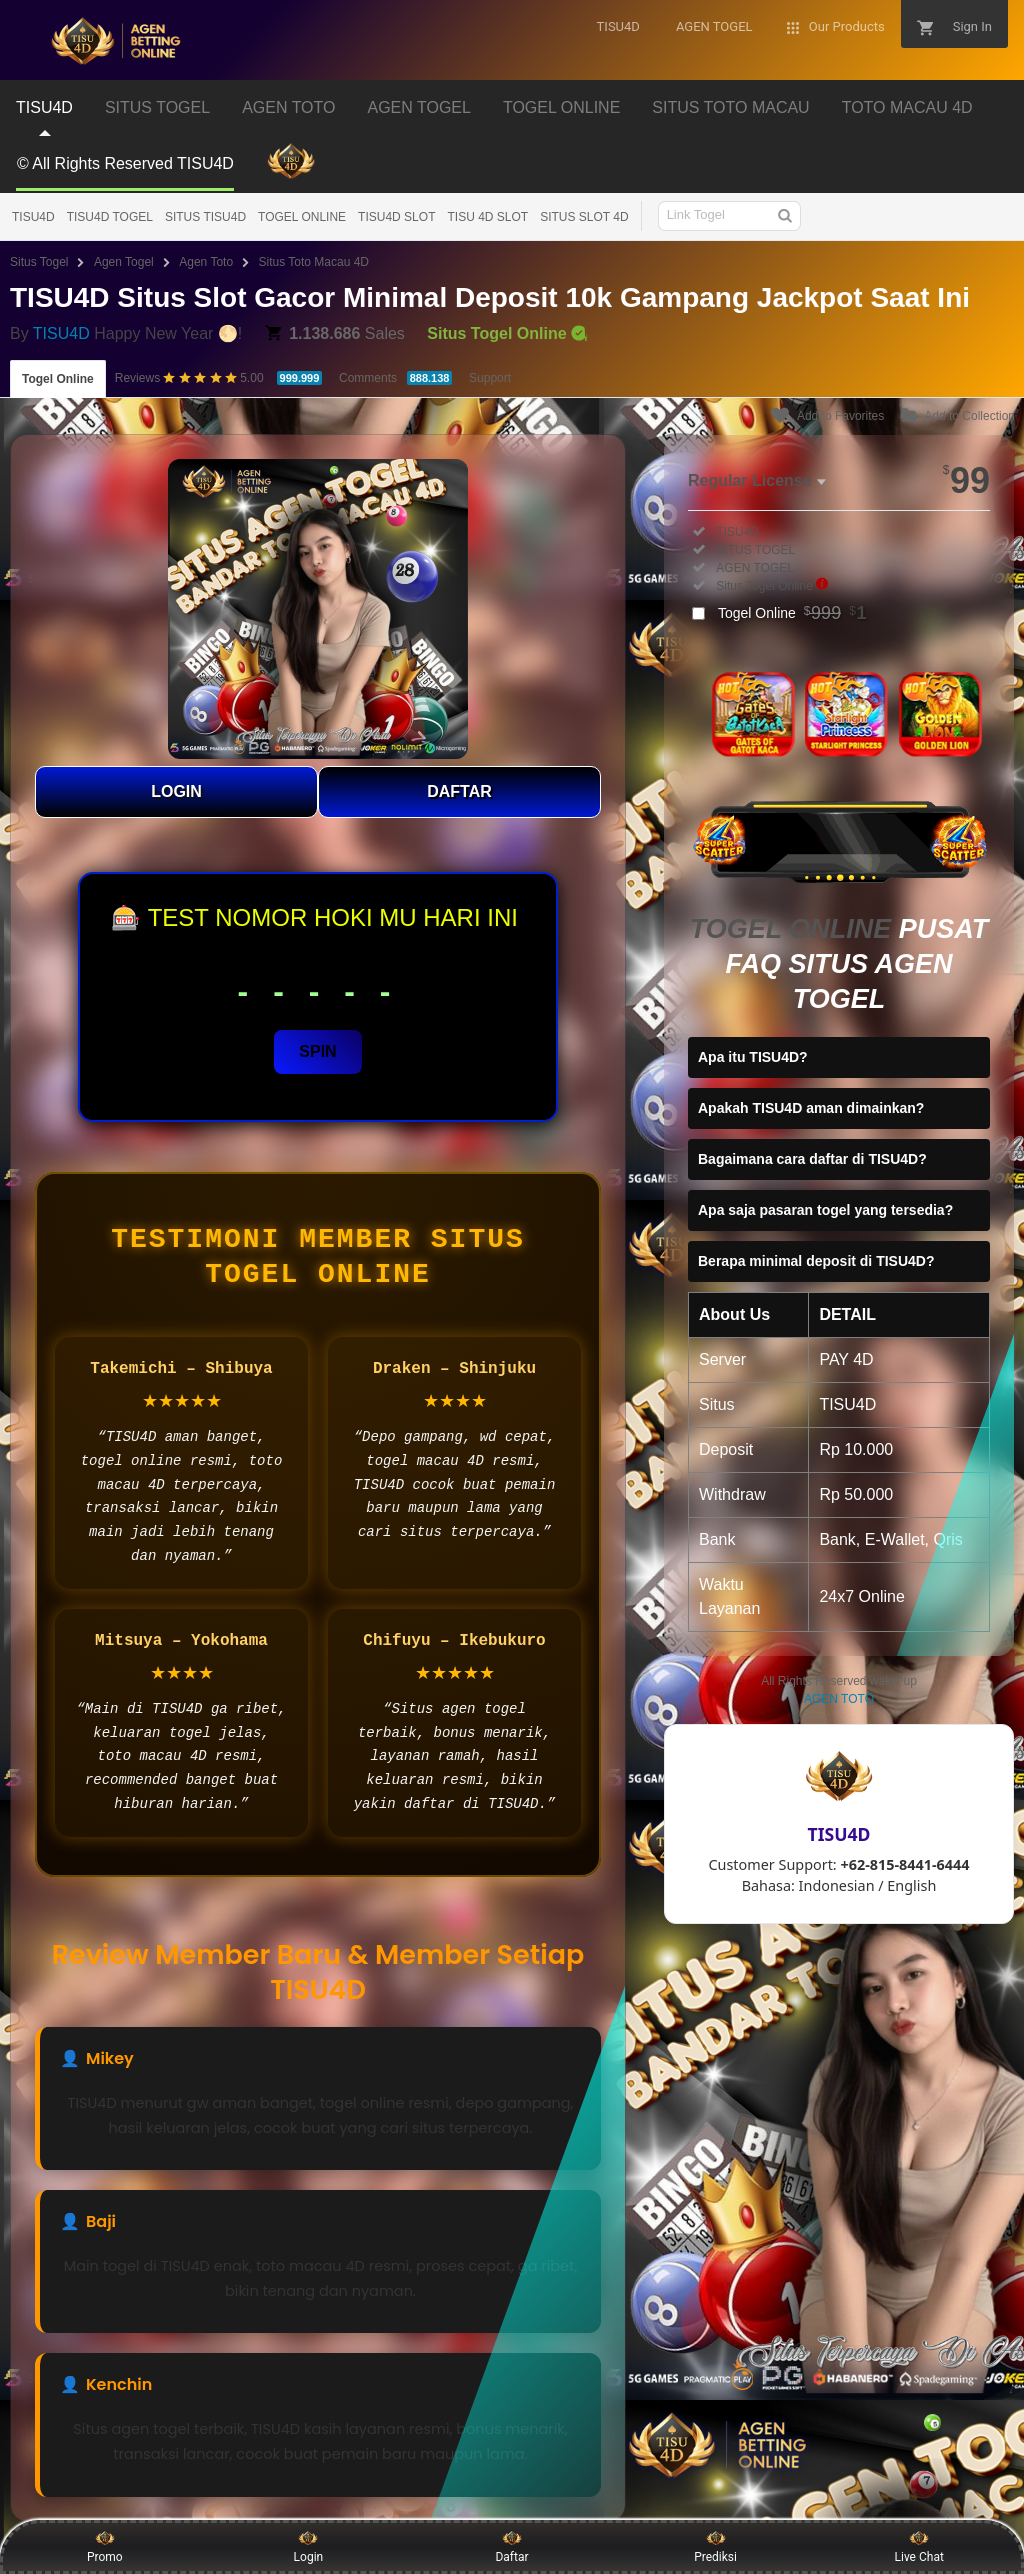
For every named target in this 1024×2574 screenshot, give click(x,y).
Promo (105, 2546)
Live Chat (919, 2546)
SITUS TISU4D (205, 217)
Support (490, 378)
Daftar (511, 2546)
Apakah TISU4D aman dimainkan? (811, 1108)
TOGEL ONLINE (302, 217)
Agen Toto (206, 262)
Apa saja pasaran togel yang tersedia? (825, 1210)
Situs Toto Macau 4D (314, 262)
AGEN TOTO (839, 1699)
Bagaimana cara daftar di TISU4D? (812, 1159)
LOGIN (176, 791)
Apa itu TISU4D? (753, 1057)
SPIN (317, 1051)
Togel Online (58, 379)
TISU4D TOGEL (110, 217)
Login (309, 2546)
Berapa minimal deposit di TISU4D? (816, 1261)
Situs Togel (39, 262)
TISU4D (33, 217)
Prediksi (715, 2546)
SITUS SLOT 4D (584, 217)
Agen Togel (124, 262)
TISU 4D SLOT (487, 217)
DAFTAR (459, 791)
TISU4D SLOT (396, 217)
